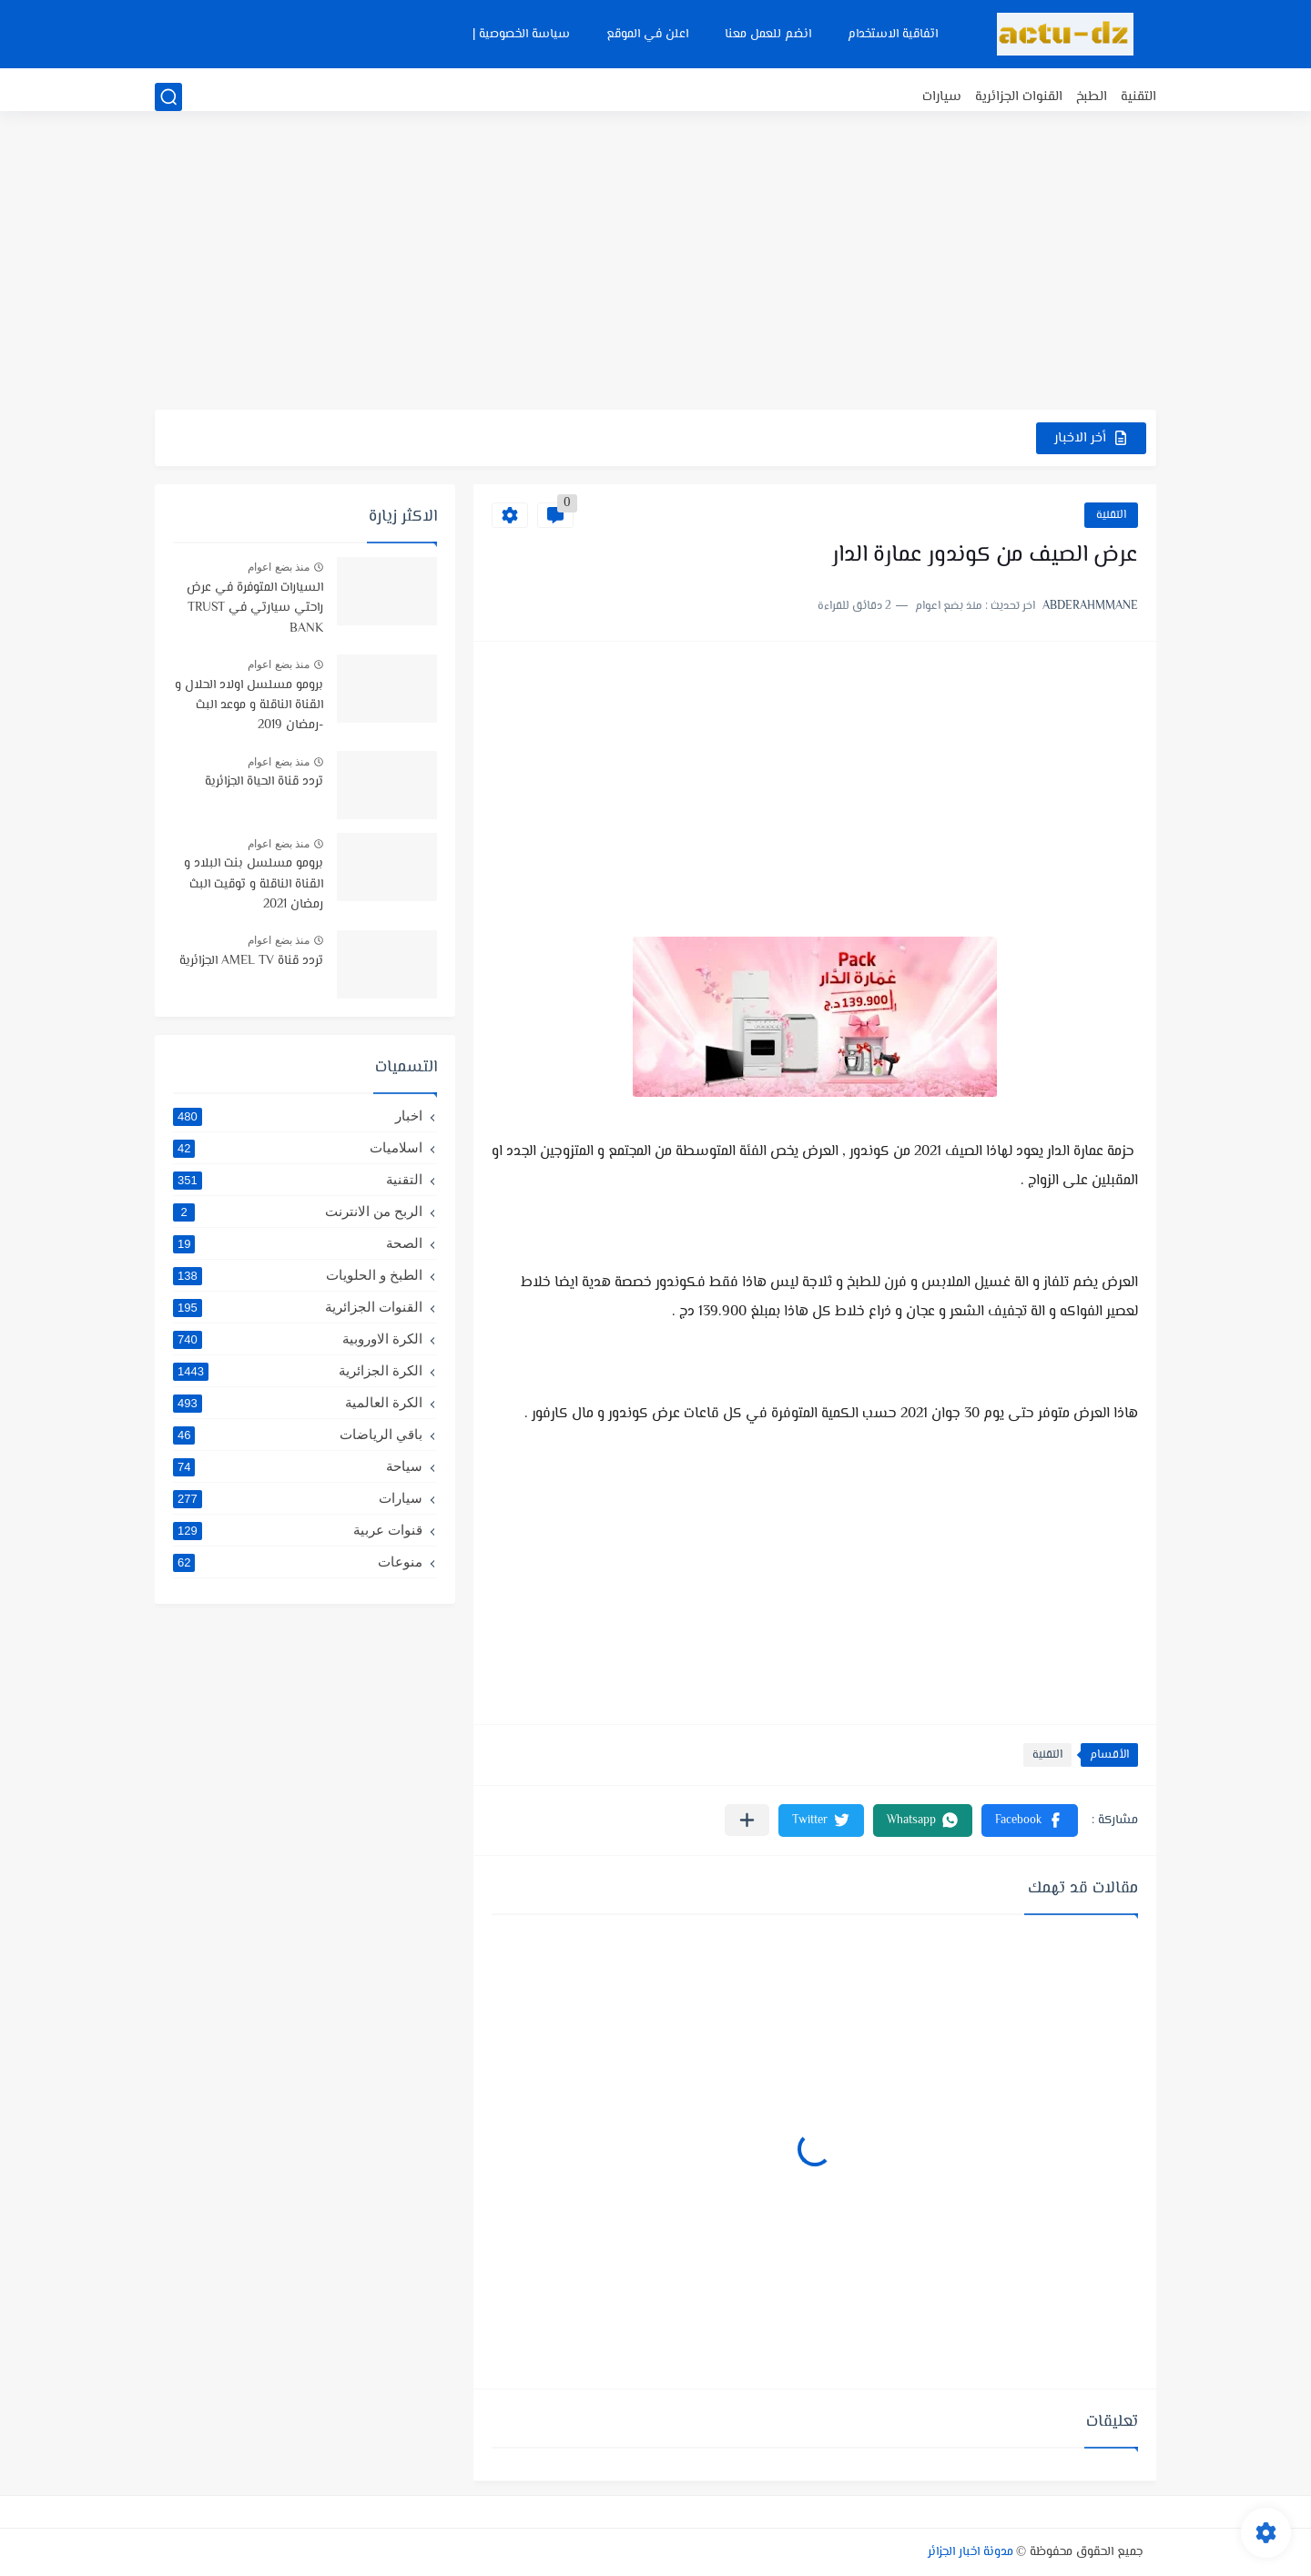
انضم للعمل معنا (768, 35)
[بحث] (168, 97)
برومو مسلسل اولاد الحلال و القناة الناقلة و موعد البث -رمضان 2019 (249, 705)
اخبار (297, 1116)
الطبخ (1091, 96)
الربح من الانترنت (297, 1211)
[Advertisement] (655, 268)
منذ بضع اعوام (279, 567)
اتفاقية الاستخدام (893, 35)
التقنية (1138, 96)
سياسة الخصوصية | (521, 35)
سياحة (297, 1466)
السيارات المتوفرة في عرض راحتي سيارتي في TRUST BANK (255, 608)
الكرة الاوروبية (297, 1339)
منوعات (297, 1562)
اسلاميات (297, 1148)
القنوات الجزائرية (1018, 96)
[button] (1029, 1820)
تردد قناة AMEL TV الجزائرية (251, 961)
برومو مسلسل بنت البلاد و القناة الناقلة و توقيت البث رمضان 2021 (253, 884)
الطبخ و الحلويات (297, 1275)
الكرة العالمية (297, 1402)
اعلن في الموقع (647, 35)
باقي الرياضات (297, 1434)
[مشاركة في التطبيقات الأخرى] (747, 1820)
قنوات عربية (297, 1530)
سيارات (941, 96)
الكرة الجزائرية (297, 1371)
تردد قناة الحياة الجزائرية (264, 782)
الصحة (297, 1243)
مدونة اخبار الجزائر (970, 2552)
